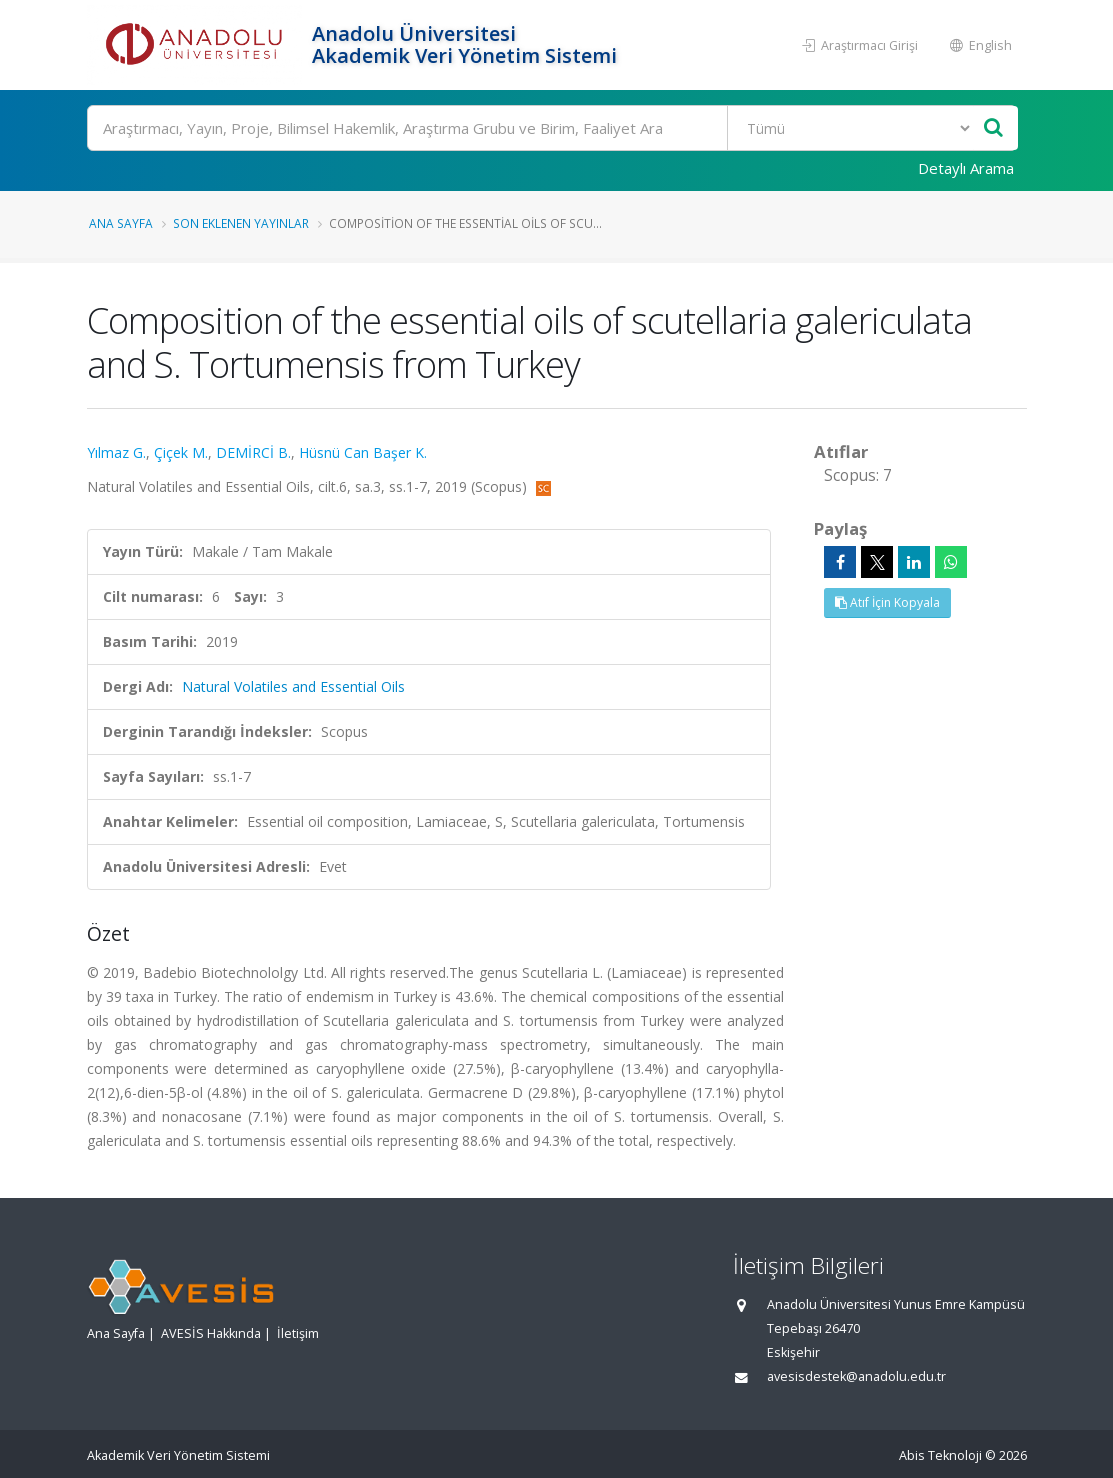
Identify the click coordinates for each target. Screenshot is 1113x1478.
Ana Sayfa (121, 223)
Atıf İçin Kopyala (887, 602)
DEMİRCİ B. (253, 452)
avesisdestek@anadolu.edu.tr (856, 1376)
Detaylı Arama (966, 168)
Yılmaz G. (116, 452)
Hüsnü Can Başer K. (363, 452)
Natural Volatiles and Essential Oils (293, 686)
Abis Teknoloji (940, 1455)
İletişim (298, 1333)
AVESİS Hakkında (211, 1333)
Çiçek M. (181, 452)
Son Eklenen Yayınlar (241, 223)
